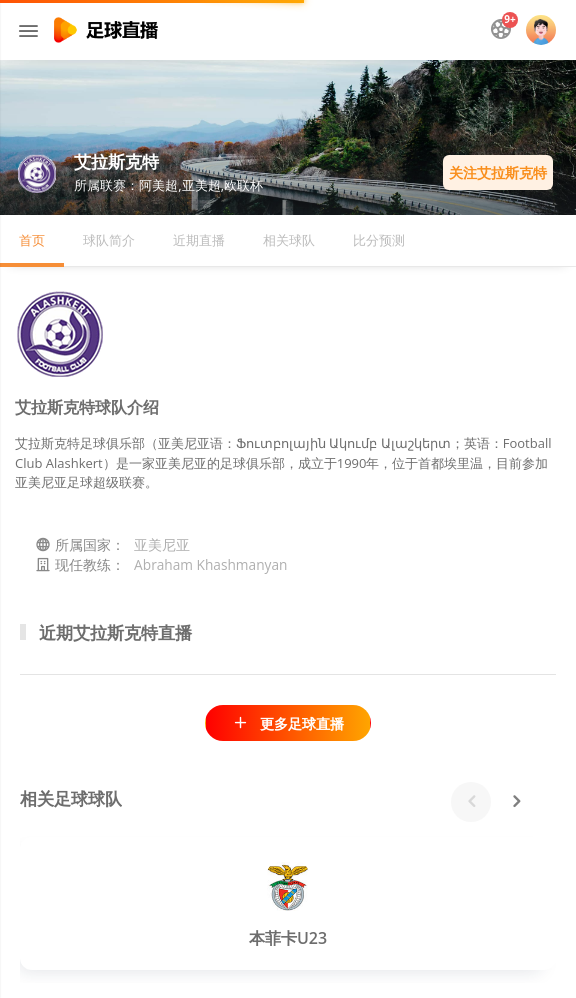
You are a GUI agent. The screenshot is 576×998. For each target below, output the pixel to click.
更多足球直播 (287, 723)
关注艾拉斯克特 (498, 172)
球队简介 (109, 240)
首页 (32, 240)
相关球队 (289, 240)
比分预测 (379, 240)
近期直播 (199, 240)
